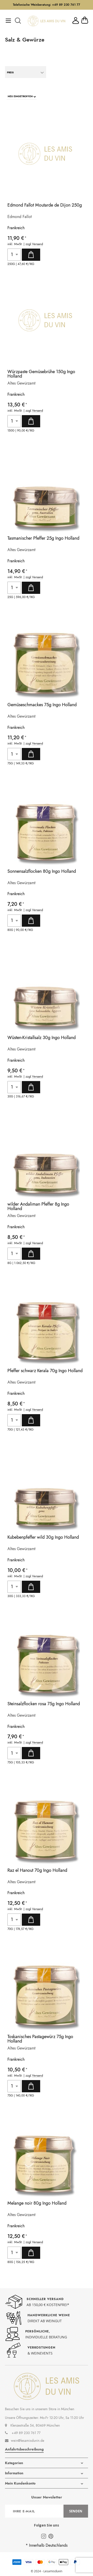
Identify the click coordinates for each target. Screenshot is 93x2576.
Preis (10, 72)
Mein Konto (75, 20)
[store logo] (46, 21)
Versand (37, 244)
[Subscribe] (75, 2511)
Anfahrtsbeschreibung (24, 2449)
